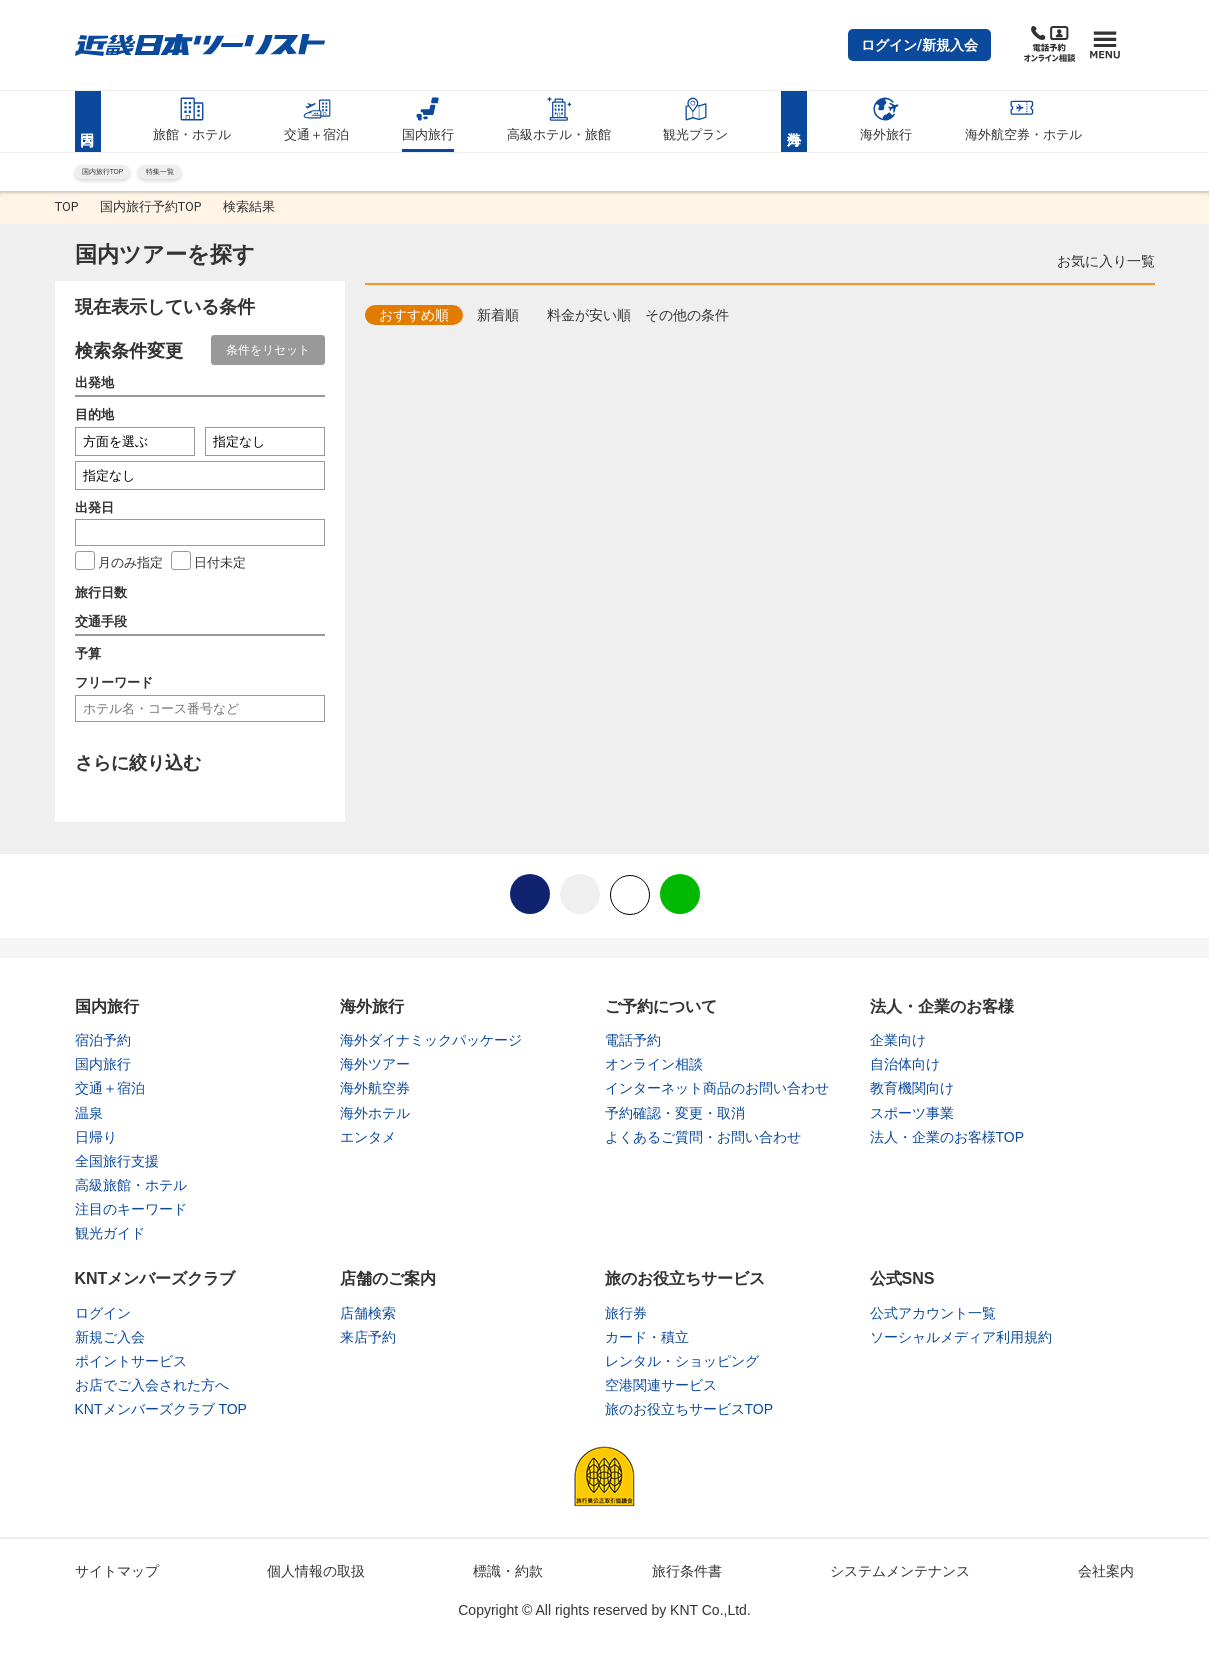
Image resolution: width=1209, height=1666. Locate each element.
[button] (919, 45)
